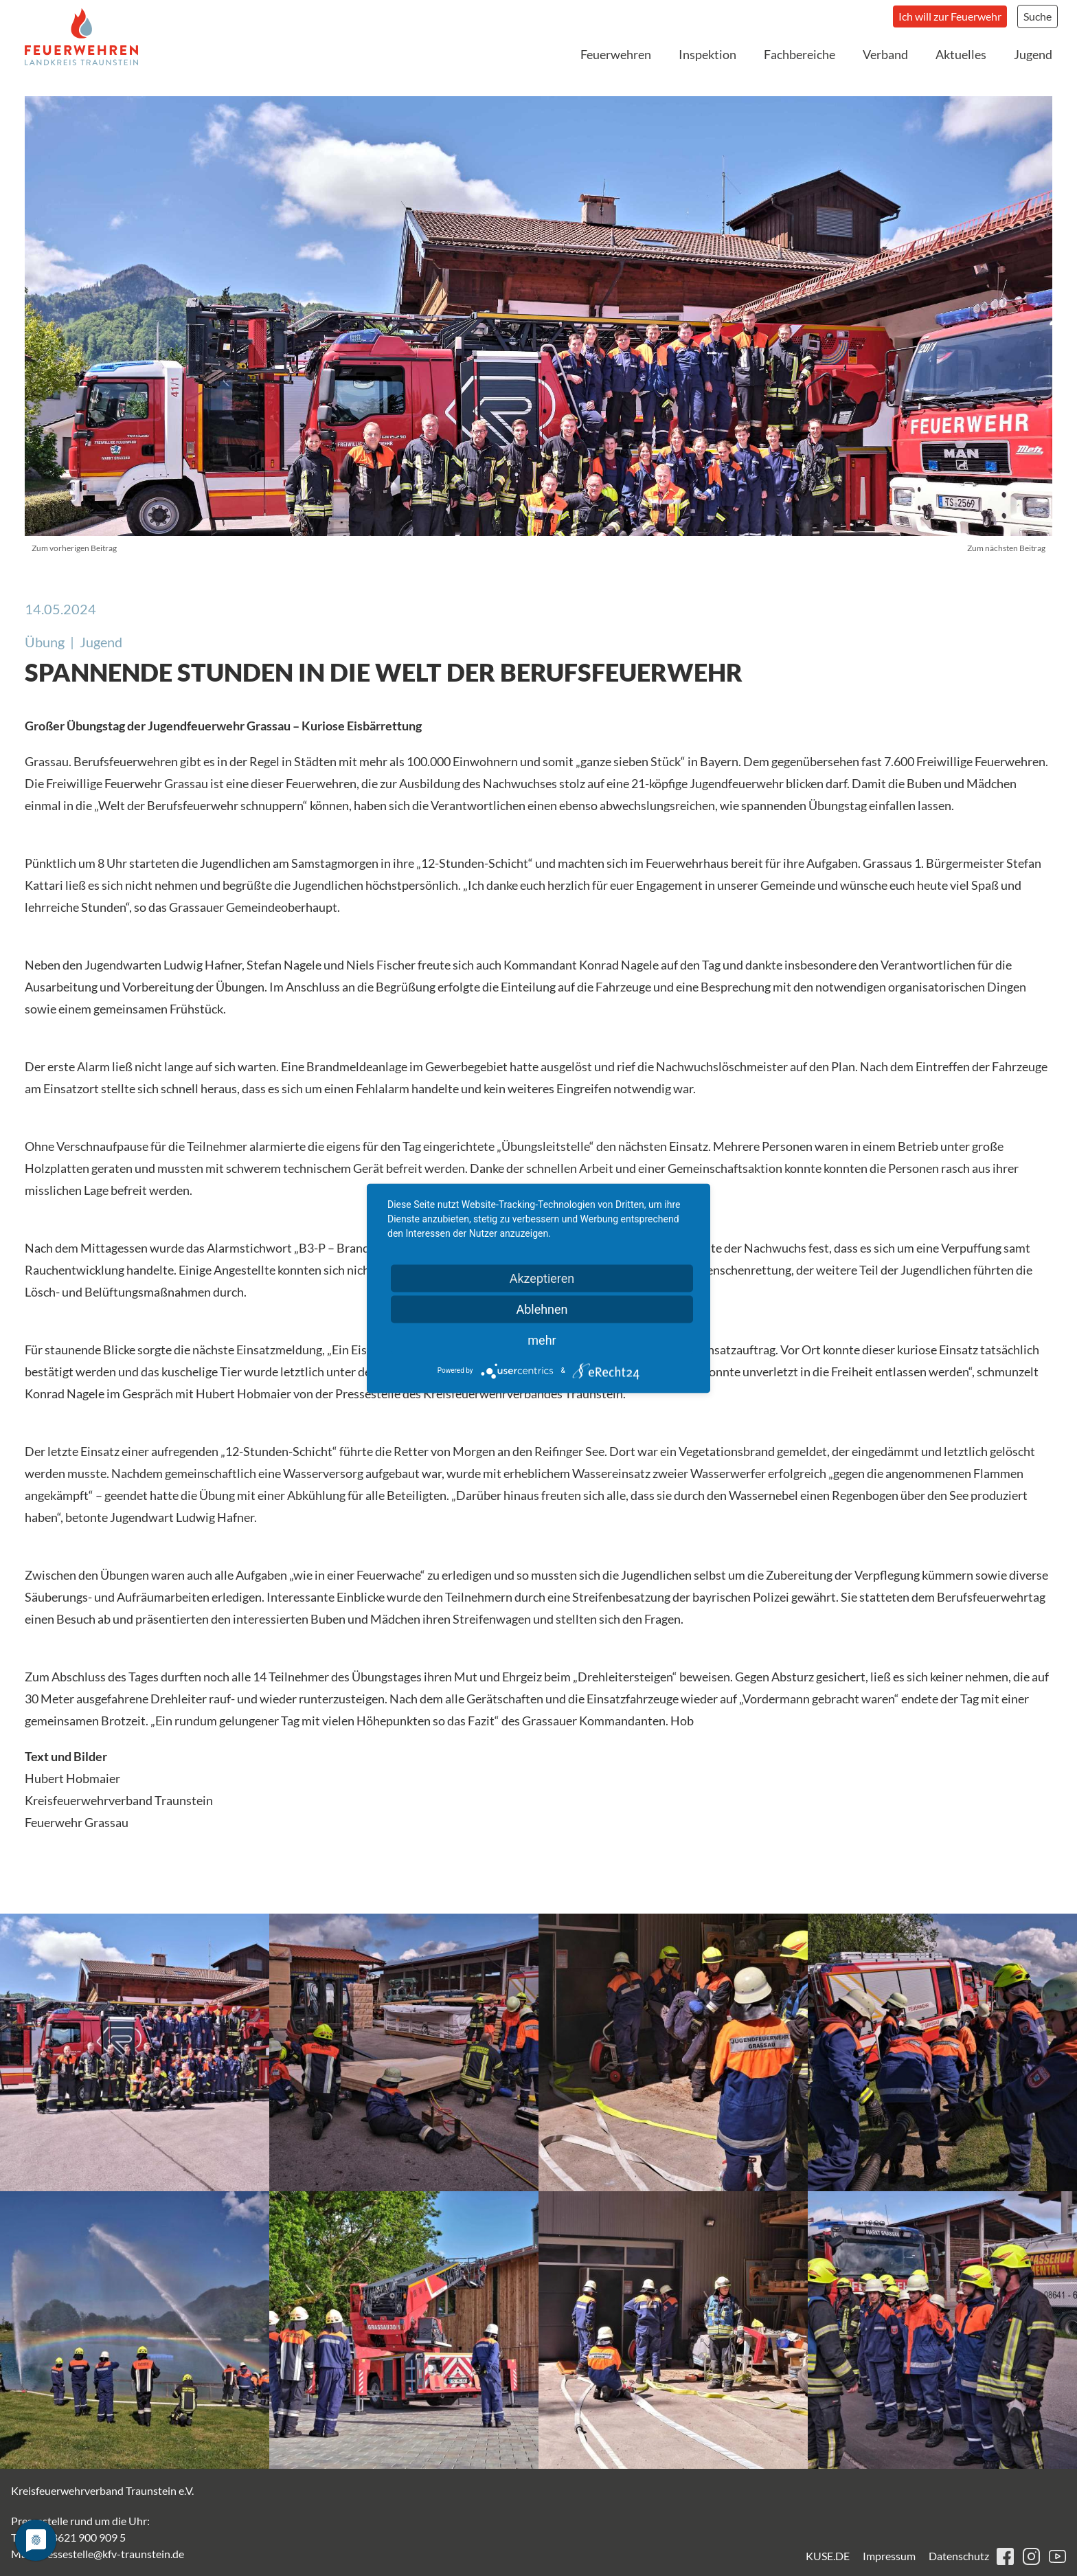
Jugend (1033, 54)
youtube (1057, 2556)
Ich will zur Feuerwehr (949, 16)
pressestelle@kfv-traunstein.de (110, 2553)
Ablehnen (541, 1308)
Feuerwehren (615, 54)
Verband (885, 54)
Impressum (889, 2555)
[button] (134, 2052)
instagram (1031, 2556)
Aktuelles (961, 54)
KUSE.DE (828, 2555)
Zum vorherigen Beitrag (74, 548)
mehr (542, 1339)
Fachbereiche (799, 54)
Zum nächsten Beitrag (1006, 548)
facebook (1005, 2556)
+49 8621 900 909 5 (78, 2537)
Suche (1037, 16)
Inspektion (707, 54)
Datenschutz (959, 2555)
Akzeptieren (542, 1277)
